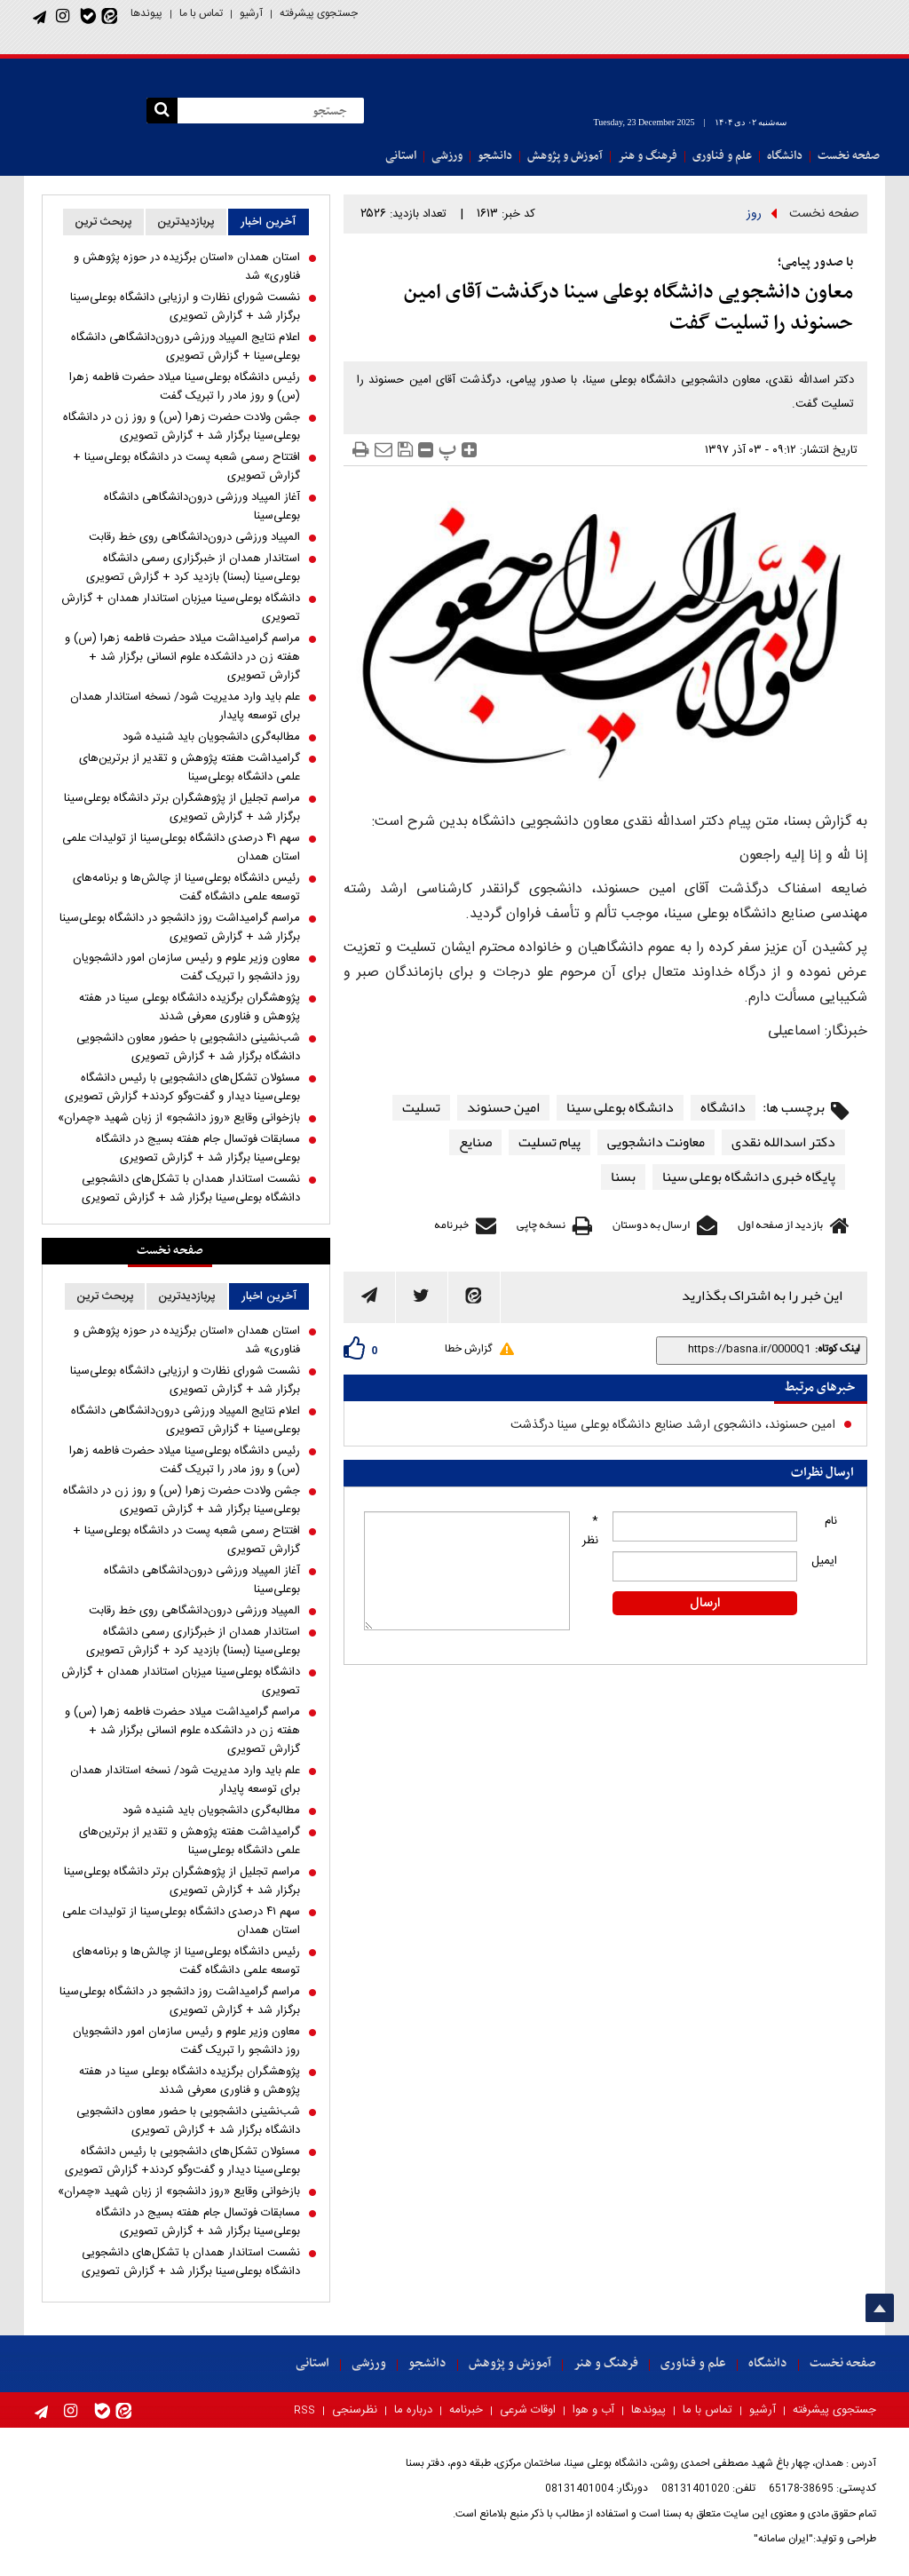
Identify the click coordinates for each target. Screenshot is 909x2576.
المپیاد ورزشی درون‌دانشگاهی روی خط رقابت (194, 537)
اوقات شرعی (528, 2410)
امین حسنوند (503, 1108)
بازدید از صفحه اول (780, 1224)
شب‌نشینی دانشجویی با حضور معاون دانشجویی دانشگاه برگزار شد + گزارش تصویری (188, 1047)
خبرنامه (451, 1224)
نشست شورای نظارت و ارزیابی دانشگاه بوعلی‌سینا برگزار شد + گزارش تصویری (185, 307)
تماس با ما (201, 13)
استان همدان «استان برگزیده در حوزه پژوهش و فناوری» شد (187, 267)
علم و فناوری (722, 156)
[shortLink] (737, 1349)
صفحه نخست (849, 156)
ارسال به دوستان (651, 1224)
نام (831, 1521)
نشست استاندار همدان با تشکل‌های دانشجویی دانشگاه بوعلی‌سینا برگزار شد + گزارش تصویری (191, 1189)
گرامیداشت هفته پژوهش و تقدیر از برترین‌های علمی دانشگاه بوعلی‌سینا (189, 768)
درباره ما (413, 2410)
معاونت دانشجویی (656, 1142)
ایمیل (824, 1561)
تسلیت (421, 1108)
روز (754, 214)
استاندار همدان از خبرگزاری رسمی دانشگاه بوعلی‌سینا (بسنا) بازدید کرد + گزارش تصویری (193, 568)
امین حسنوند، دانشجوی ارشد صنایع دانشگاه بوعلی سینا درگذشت (672, 1425)
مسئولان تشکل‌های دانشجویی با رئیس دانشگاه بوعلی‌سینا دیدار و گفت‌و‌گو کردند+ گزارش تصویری (182, 1087)
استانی (400, 156)
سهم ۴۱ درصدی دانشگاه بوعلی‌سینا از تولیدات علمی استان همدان (181, 848)
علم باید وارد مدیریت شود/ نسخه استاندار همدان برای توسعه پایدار (185, 706)
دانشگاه (784, 156)
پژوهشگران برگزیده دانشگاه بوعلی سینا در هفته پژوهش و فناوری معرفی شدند (189, 1007)
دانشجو (495, 156)
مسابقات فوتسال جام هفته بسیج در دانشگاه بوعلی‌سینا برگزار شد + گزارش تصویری (198, 1149)
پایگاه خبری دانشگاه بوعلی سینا (748, 1177)
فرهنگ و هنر (647, 156)
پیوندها (146, 13)
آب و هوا (593, 2410)
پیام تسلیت (549, 1142)
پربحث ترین (103, 222)
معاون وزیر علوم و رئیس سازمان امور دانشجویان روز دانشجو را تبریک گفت (186, 968)
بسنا (623, 1177)
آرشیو (251, 13)
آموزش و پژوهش (565, 156)
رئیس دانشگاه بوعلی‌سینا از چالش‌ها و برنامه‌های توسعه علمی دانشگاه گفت (186, 888)
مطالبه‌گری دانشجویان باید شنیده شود (211, 737)
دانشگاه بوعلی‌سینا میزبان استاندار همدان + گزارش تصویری (180, 608)
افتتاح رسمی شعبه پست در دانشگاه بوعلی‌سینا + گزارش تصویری (186, 467)
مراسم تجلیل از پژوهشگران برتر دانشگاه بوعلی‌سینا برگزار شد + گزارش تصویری (182, 808)
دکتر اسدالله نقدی (783, 1142)
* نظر (590, 1530)
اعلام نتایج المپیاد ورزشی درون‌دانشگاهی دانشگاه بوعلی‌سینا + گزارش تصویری (185, 347)
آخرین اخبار (268, 222)
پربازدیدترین (186, 222)
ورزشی (446, 156)
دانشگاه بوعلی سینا (620, 1108)
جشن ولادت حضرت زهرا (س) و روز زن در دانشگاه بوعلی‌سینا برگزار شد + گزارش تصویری (181, 427)
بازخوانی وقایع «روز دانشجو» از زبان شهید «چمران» (179, 1118)
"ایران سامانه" (783, 2539)
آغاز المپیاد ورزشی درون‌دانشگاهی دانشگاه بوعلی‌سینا (202, 507)
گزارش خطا (468, 1349)
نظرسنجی (354, 2410)
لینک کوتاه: (837, 1349)
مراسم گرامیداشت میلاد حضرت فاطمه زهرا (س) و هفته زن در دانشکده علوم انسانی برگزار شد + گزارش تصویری (182, 658)
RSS (304, 2411)
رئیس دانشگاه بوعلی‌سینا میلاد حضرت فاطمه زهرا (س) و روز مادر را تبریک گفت (184, 387)
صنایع (475, 1142)
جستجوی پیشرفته (319, 13)
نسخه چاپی (541, 1224)
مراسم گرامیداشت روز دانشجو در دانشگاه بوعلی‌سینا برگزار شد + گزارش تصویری (179, 928)
